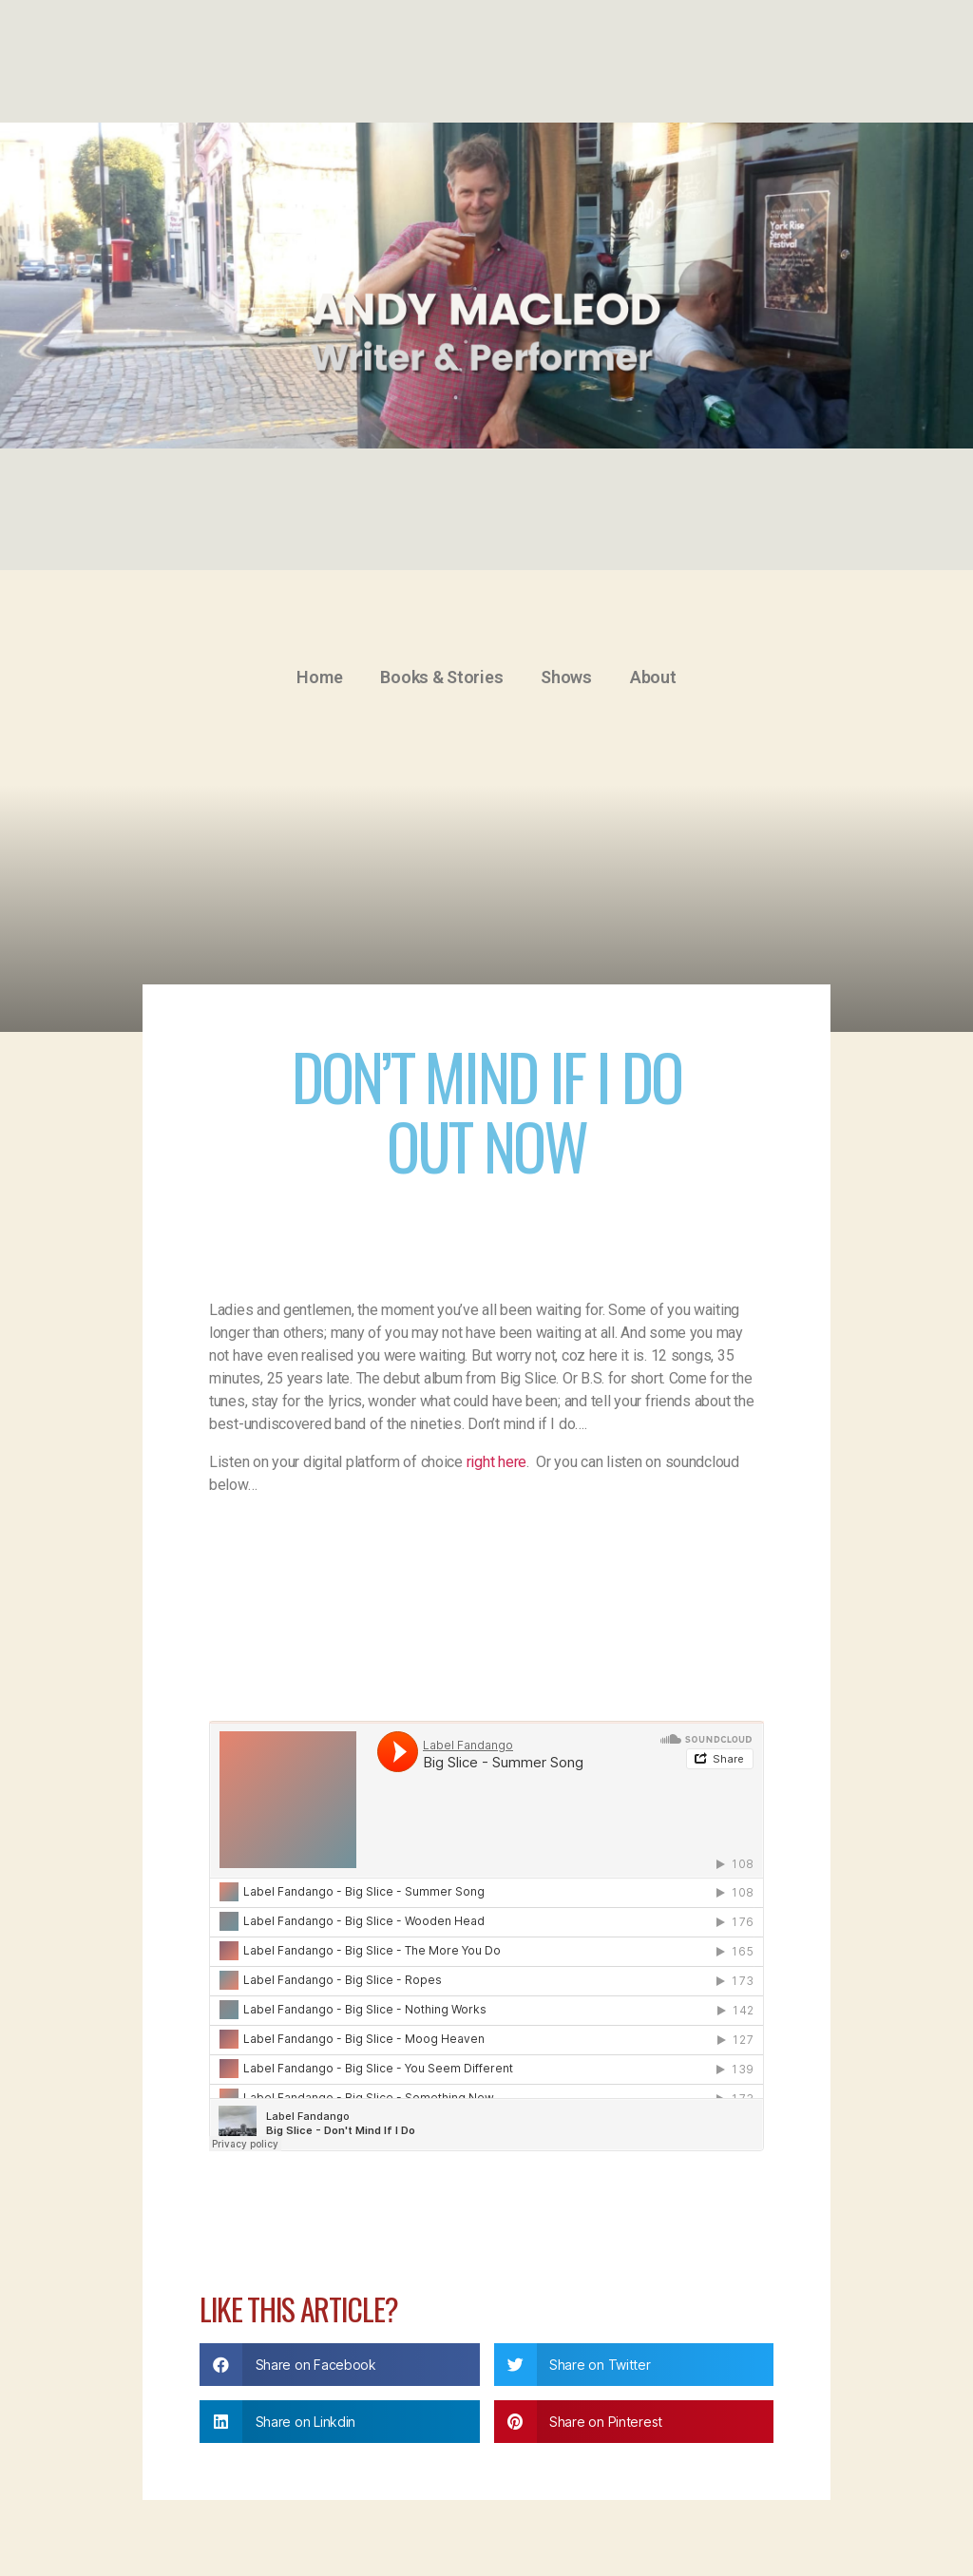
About (653, 677)
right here (496, 1462)
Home (319, 677)
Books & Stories (441, 677)
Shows (566, 677)
